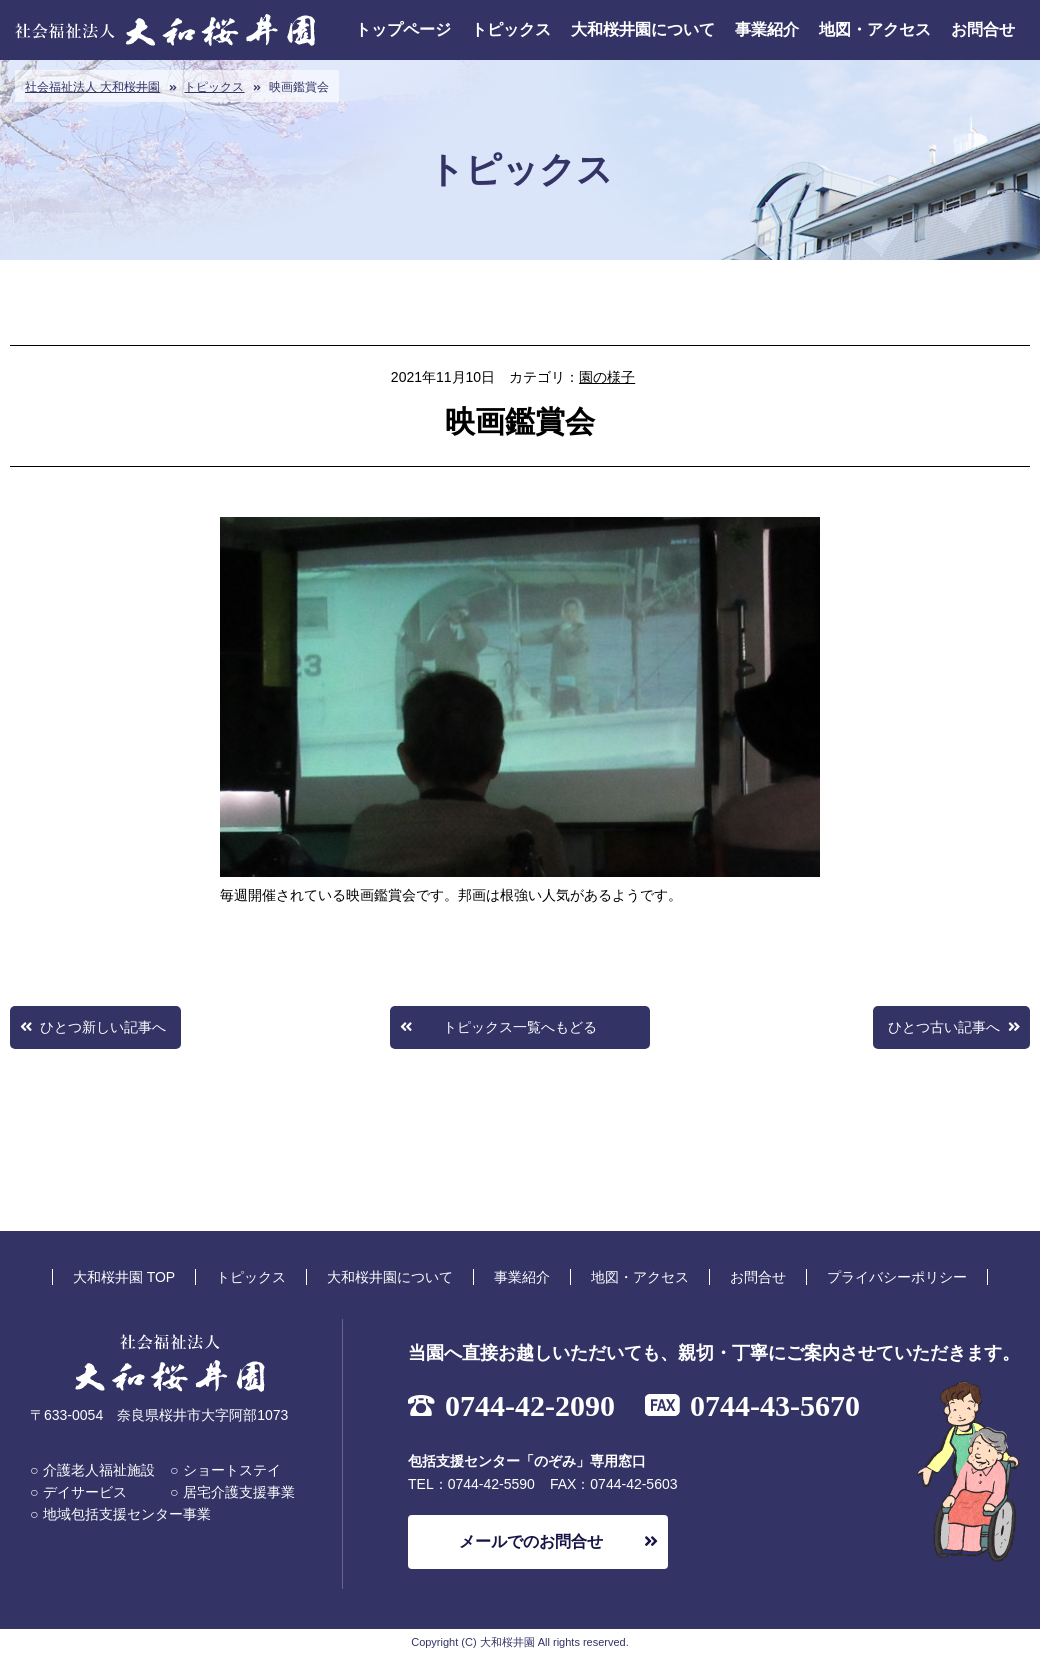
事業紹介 (767, 29)
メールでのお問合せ (531, 1541)
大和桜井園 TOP (124, 1277)
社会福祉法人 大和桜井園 (92, 87)
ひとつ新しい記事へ (103, 1027)
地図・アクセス (875, 29)
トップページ (403, 29)
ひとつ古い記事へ (944, 1027)
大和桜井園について (643, 29)
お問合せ (983, 29)
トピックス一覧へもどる (520, 1027)
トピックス (511, 29)
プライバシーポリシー (897, 1277)
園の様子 (607, 377)
